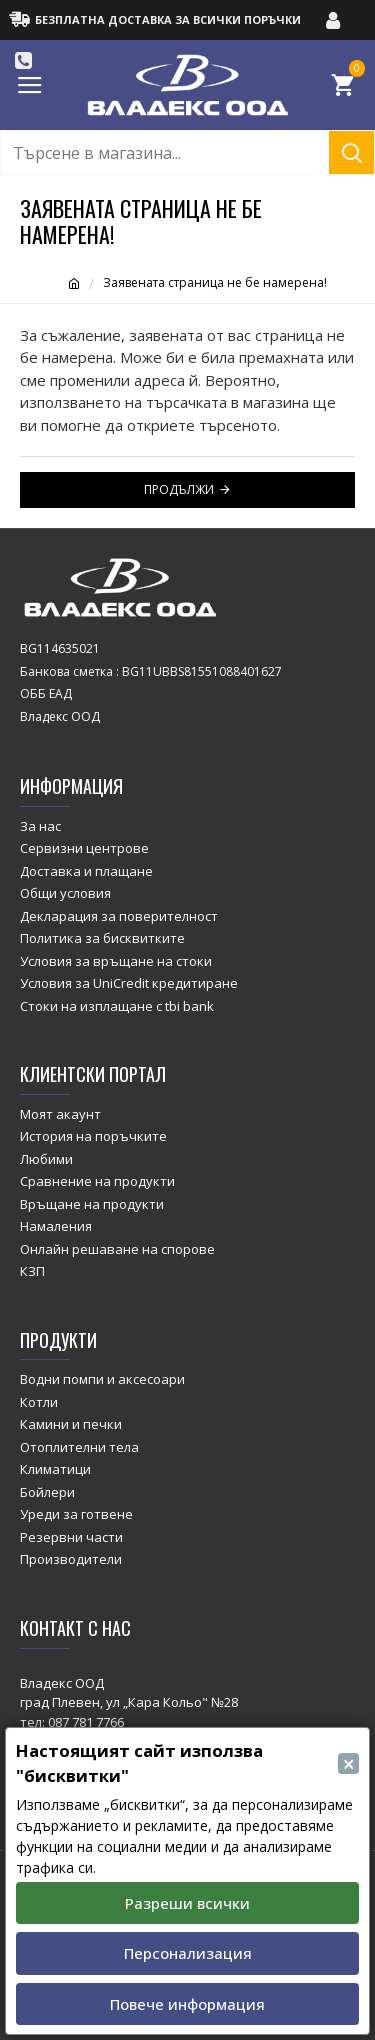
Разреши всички (187, 1903)
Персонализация (188, 1953)
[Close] (348, 1763)
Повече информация (187, 2004)
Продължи (179, 489)
